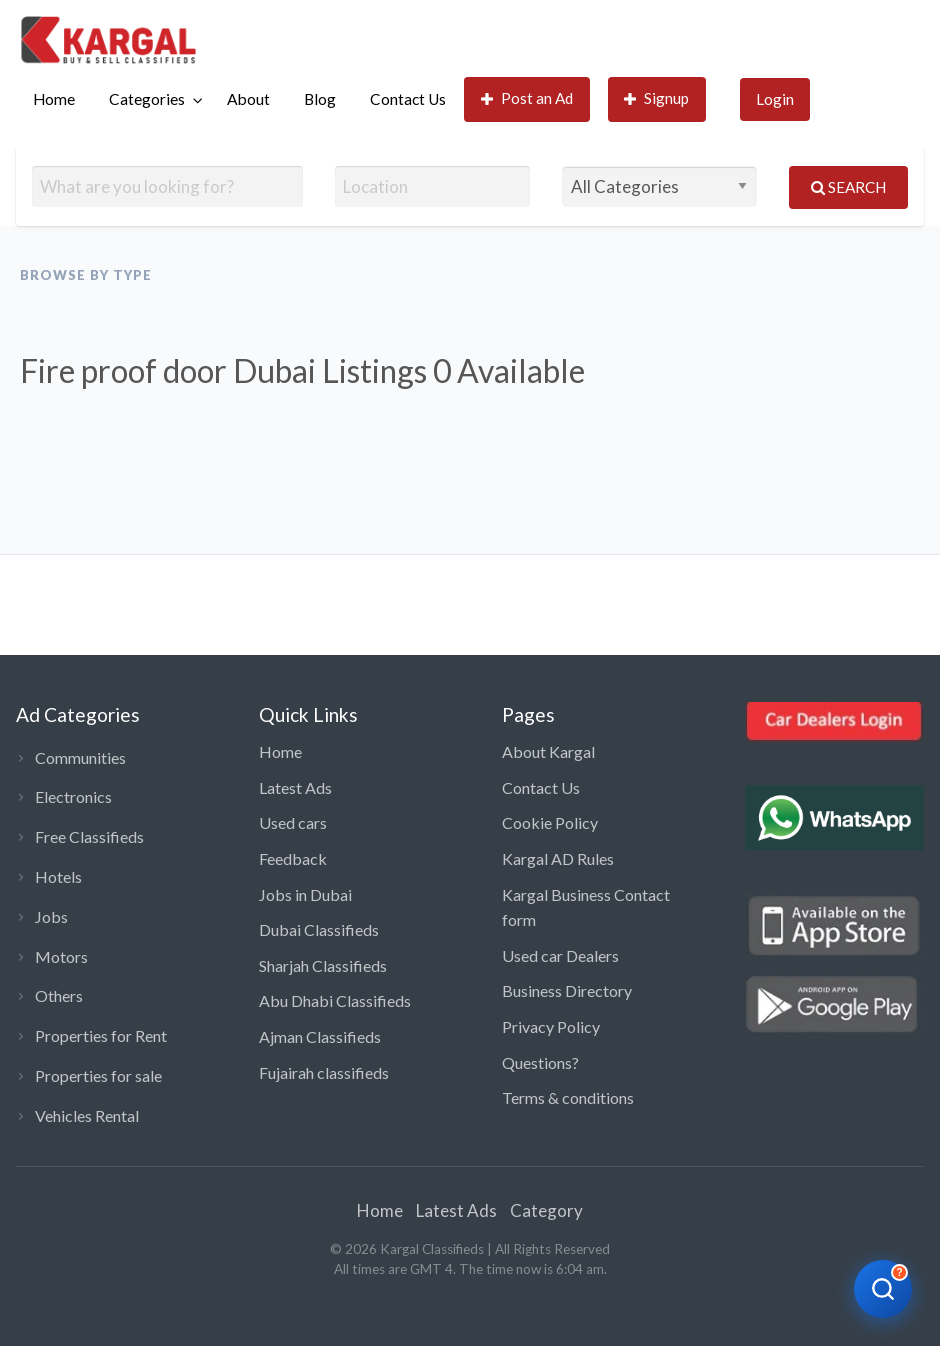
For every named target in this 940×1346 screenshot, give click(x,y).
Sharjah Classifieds (323, 965)
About (248, 99)
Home (54, 99)
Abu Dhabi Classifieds (335, 1000)
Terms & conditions (568, 1097)
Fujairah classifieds (324, 1072)
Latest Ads (295, 787)
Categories (147, 99)
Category (546, 1210)
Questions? (540, 1062)
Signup (657, 98)
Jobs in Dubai (305, 894)
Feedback (293, 858)
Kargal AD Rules (558, 858)
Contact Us (408, 99)
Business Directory (567, 990)
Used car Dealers (560, 955)
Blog (320, 99)
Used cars (293, 822)
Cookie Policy (550, 822)
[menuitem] (54, 99)
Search (848, 187)
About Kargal (548, 751)
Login (775, 99)
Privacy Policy (551, 1026)
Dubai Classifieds (319, 929)
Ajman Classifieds (320, 1036)
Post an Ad (527, 98)
